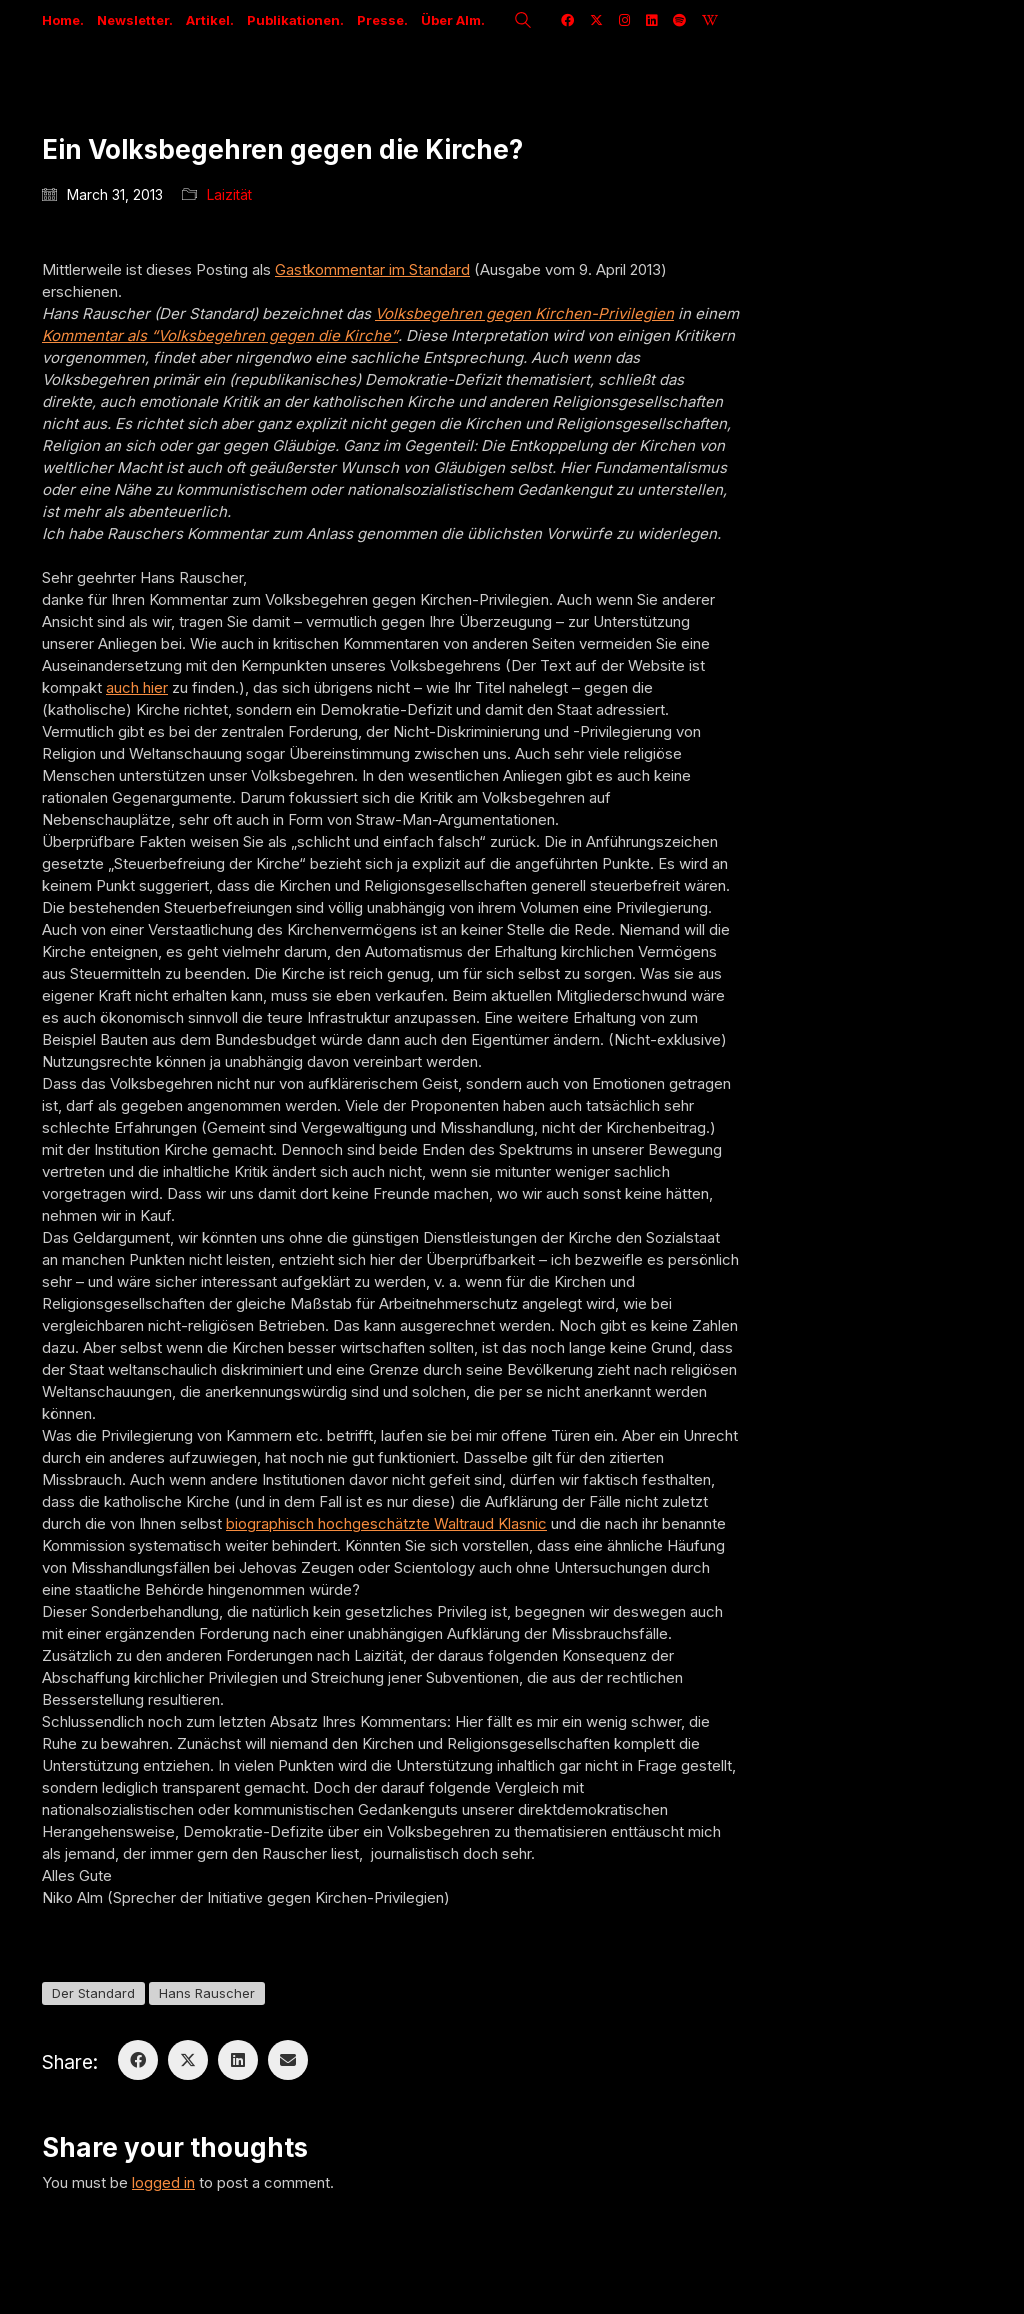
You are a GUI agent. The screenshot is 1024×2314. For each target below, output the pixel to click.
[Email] (288, 2060)
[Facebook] (138, 2060)
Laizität (229, 194)
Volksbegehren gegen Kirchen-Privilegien (524, 313)
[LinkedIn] (238, 2060)
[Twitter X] (188, 2060)
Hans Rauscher (207, 1993)
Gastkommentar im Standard (372, 269)
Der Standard (93, 1993)
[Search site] (523, 22)
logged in (163, 2182)
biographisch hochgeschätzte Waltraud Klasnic (386, 1523)
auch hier (137, 687)
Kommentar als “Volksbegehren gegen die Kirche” (220, 335)
